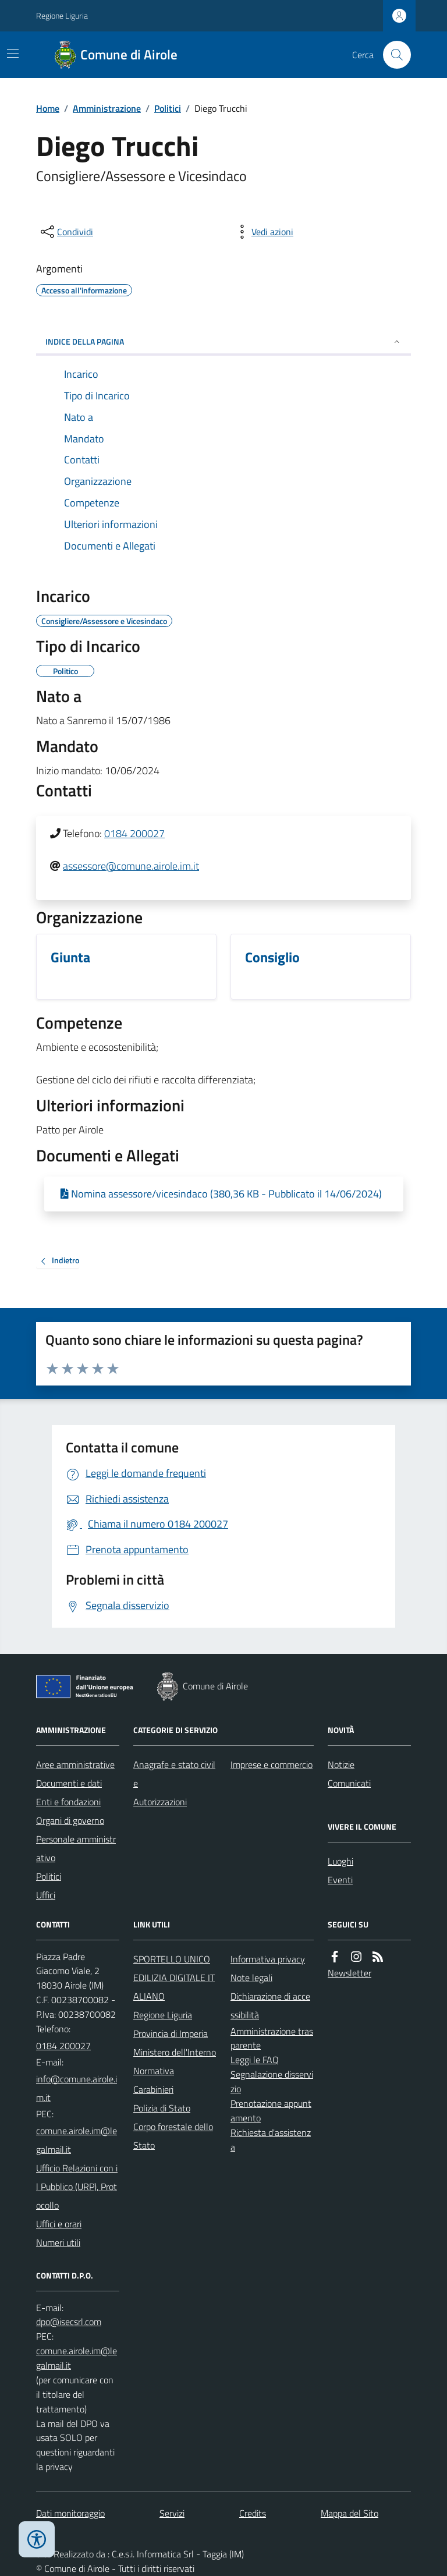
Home (47, 108)
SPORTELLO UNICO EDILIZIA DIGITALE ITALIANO (174, 1977)
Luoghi (340, 1861)
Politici (167, 108)
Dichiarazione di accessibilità (270, 2005)
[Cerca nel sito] (392, 55)
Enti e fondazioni (68, 1802)
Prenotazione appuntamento (270, 2110)
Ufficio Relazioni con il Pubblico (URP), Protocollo (77, 2186)
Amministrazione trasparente (271, 2038)
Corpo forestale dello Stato (173, 2136)
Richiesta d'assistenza (270, 2139)
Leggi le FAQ (254, 2060)
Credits (252, 2513)
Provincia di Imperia (170, 2033)
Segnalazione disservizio (271, 2081)
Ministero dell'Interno (174, 2052)
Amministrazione (107, 108)
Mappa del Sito (349, 2513)
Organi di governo (70, 1820)
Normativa (153, 2071)
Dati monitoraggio (70, 2513)
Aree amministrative (75, 1764)
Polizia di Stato (161, 2108)
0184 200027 (134, 833)
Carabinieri (153, 2089)
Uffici (45, 1895)
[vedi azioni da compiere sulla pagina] (263, 231)
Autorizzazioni (160, 1802)
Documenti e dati (69, 1783)
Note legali (251, 1978)
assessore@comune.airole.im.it (131, 866)
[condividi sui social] (65, 231)
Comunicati (349, 1783)
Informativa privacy (267, 1959)
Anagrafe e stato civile (174, 1774)
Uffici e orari (58, 2224)
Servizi (172, 2513)
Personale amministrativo (76, 1848)
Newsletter (349, 1973)
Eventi (340, 1880)
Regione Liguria (62, 15)
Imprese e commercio (271, 1764)
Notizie (341, 1764)
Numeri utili (58, 2242)
